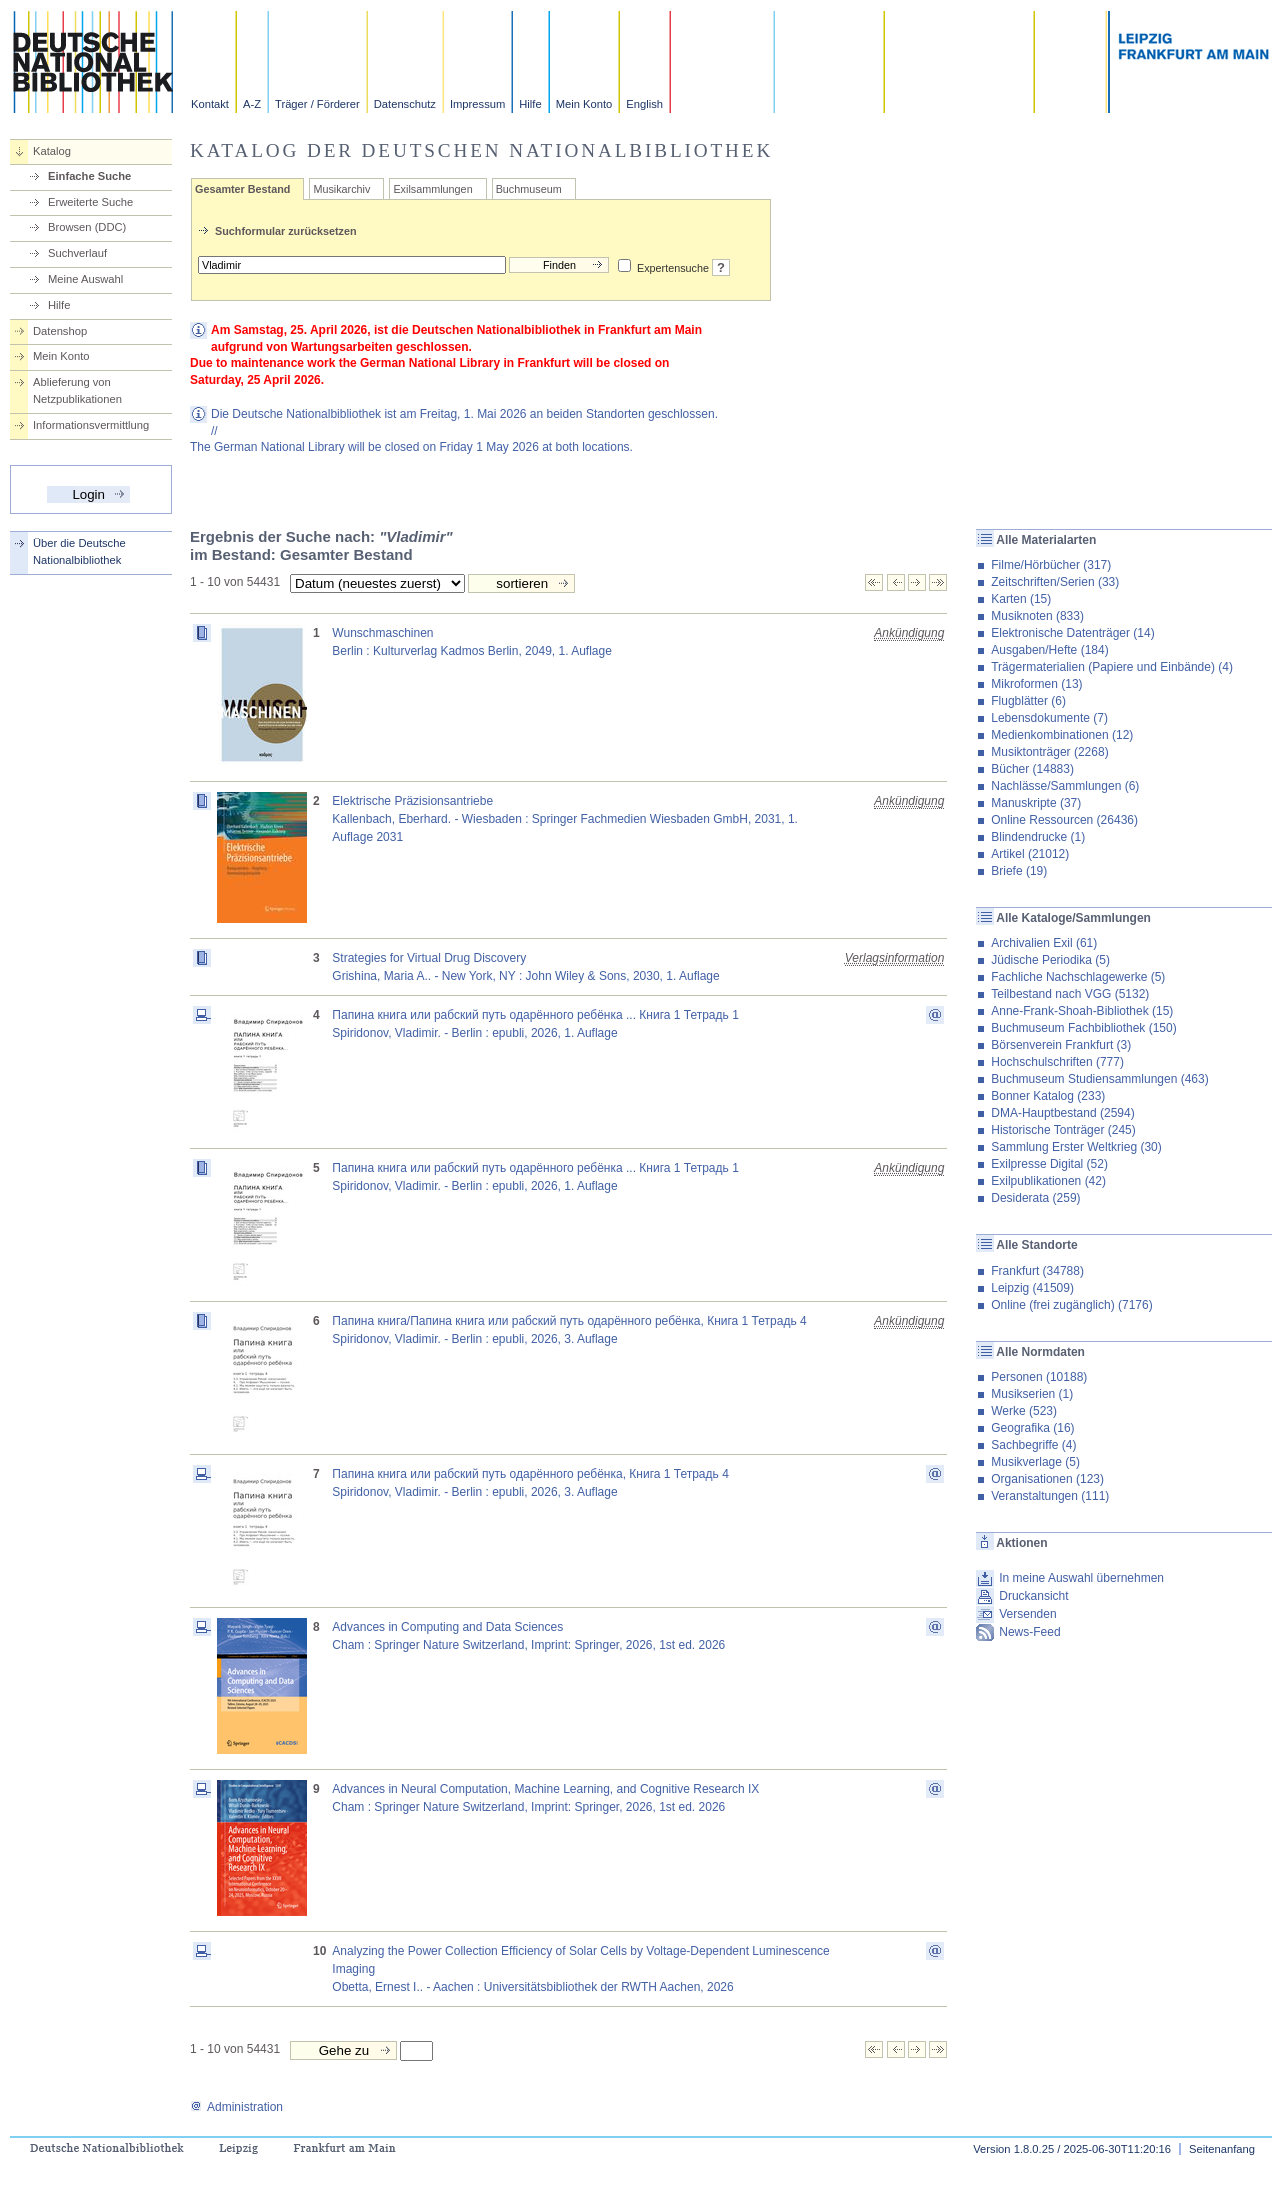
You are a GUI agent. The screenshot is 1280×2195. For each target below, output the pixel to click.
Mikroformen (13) (1036, 684)
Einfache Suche (89, 176)
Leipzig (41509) (1032, 1288)
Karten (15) (1021, 599)
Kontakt (210, 104)
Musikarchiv (341, 189)
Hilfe (530, 104)
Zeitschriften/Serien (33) (1055, 582)
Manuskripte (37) (1036, 803)
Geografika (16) (1032, 1428)
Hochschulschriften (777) (1057, 1062)
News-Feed (1029, 1632)
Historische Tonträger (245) (1063, 1130)
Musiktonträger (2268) (1049, 752)
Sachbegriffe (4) (1033, 1445)
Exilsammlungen (432, 189)
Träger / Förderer (317, 104)
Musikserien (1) (1032, 1394)
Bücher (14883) (1032, 769)
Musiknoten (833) (1037, 616)
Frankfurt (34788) (1037, 1271)
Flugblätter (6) (1028, 701)
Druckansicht (1033, 1596)
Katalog (52, 151)
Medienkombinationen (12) (1062, 735)
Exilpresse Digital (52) (1049, 1164)
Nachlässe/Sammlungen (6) (1065, 786)
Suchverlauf (77, 253)
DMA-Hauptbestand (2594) (1062, 1113)
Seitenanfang (1222, 2149)
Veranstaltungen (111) (1050, 1496)
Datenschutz (405, 104)
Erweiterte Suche (90, 202)
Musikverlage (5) (1035, 1462)
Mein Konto (584, 104)
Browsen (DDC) (87, 227)
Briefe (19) (1019, 871)
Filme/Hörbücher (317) (1051, 565)
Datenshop (60, 331)
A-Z (252, 104)
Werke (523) (1024, 1411)
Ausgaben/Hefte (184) (1049, 650)
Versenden (1027, 1614)
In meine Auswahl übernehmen (1081, 1578)
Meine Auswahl (85, 279)
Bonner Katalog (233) (1048, 1096)
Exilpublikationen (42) (1048, 1181)
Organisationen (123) (1047, 1479)
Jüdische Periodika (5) (1050, 960)
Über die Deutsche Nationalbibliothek (79, 551)
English (644, 104)
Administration (236, 2107)
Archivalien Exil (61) (1044, 943)
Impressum (477, 104)
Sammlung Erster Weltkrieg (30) (1076, 1147)
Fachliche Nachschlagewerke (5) (1078, 977)
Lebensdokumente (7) (1049, 718)
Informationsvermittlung (91, 425)
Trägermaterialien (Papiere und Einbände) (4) (1112, 667)
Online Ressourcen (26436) (1064, 820)
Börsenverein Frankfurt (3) (1061, 1045)
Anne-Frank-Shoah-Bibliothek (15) (1082, 1011)
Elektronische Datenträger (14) (1072, 633)
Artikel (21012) (1030, 854)
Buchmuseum (529, 189)
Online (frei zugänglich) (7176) (1071, 1305)
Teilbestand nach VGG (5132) (1070, 994)
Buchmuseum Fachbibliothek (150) (1083, 1028)
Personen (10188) (1039, 1377)
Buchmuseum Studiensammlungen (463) (1099, 1079)
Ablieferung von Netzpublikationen (77, 390)
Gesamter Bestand (242, 189)
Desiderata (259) (1035, 1198)
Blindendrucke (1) (1038, 837)
